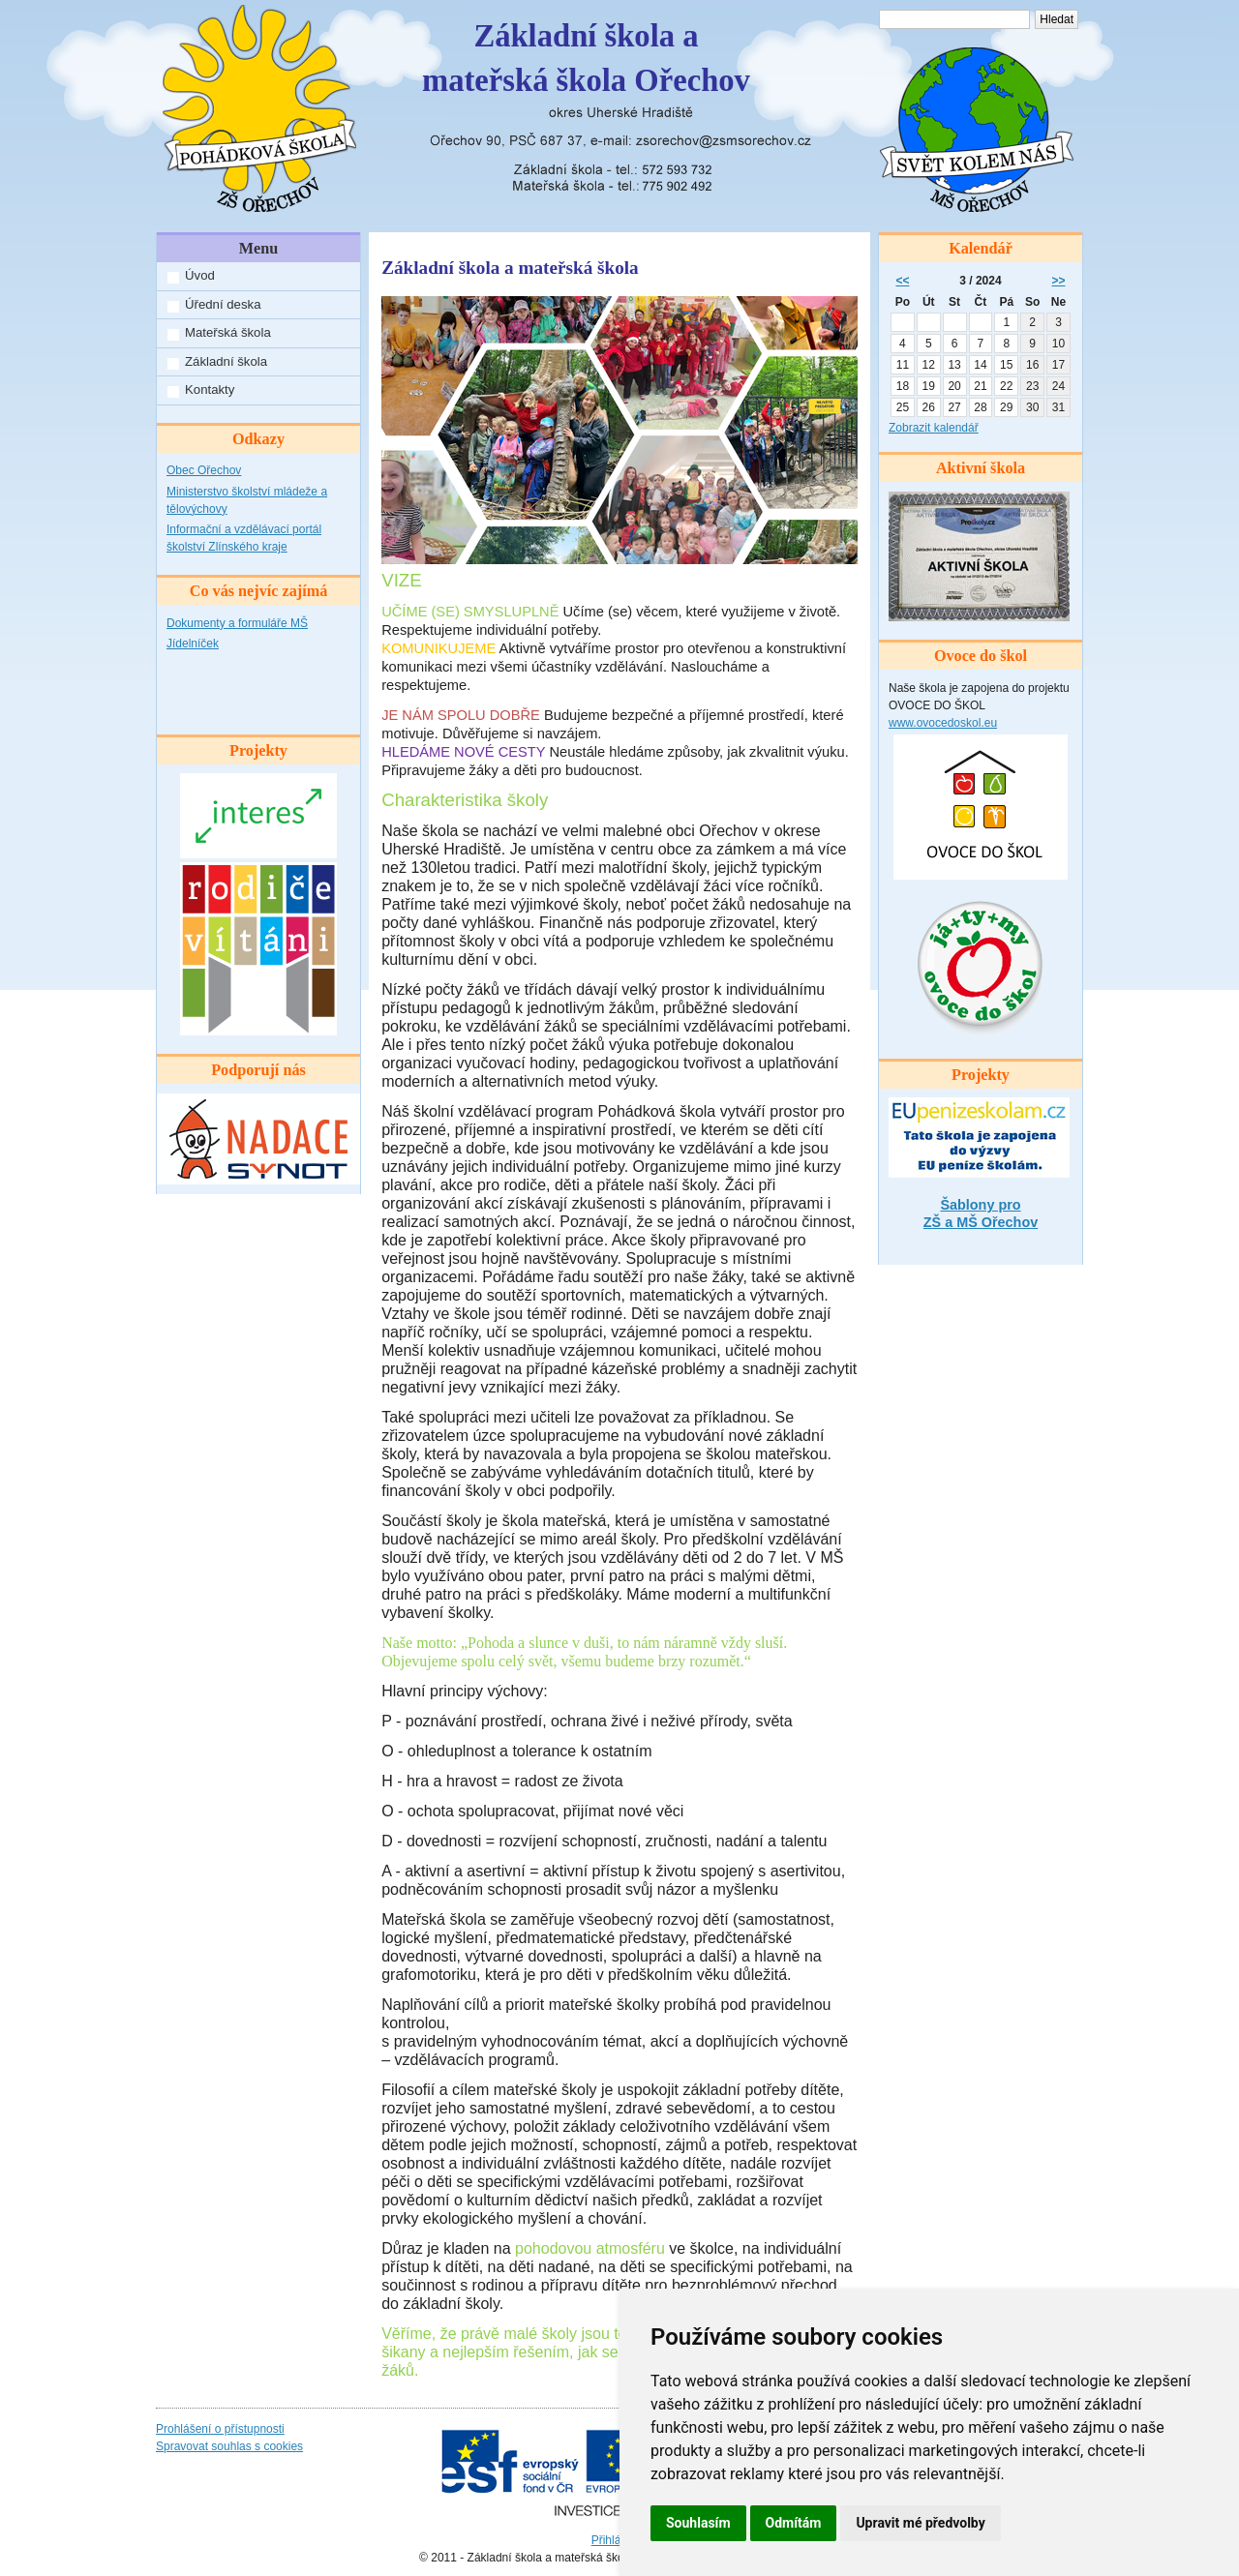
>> (1059, 280)
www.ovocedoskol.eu (943, 723)
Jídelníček (192, 643)
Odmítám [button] (794, 2523)
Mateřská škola (228, 332)
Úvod (200, 275)
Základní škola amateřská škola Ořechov (586, 58)
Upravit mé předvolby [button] (920, 2523)
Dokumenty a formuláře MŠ (237, 623)
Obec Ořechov (203, 470)
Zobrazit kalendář (934, 427)
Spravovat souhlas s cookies (229, 2446)
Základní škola (226, 361)
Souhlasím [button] (698, 2523)
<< (902, 280)
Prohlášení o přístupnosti (220, 2429)
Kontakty (209, 389)
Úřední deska (222, 304)
